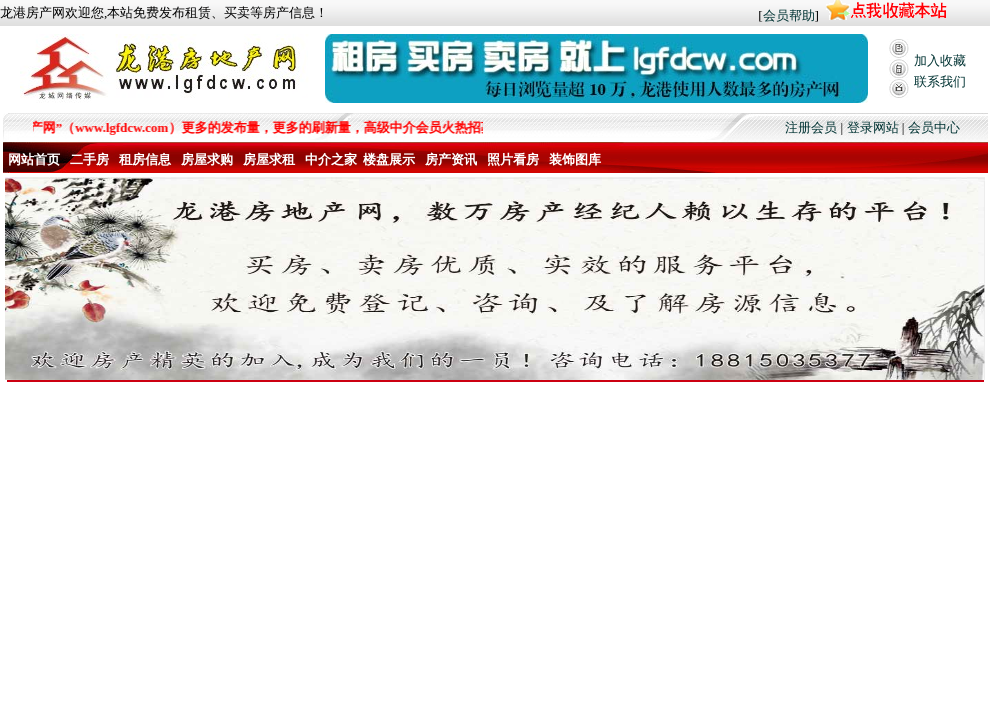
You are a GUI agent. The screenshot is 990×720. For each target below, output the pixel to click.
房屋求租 (269, 159)
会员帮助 (789, 15)
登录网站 (873, 127)
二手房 (89, 159)
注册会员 (811, 127)
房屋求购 (207, 159)
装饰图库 (575, 159)
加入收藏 (940, 60)
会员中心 (934, 127)
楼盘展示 (389, 159)
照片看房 (513, 159)
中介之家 (331, 159)
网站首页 (34, 159)
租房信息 (145, 159)
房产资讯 (451, 159)
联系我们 (940, 81)
